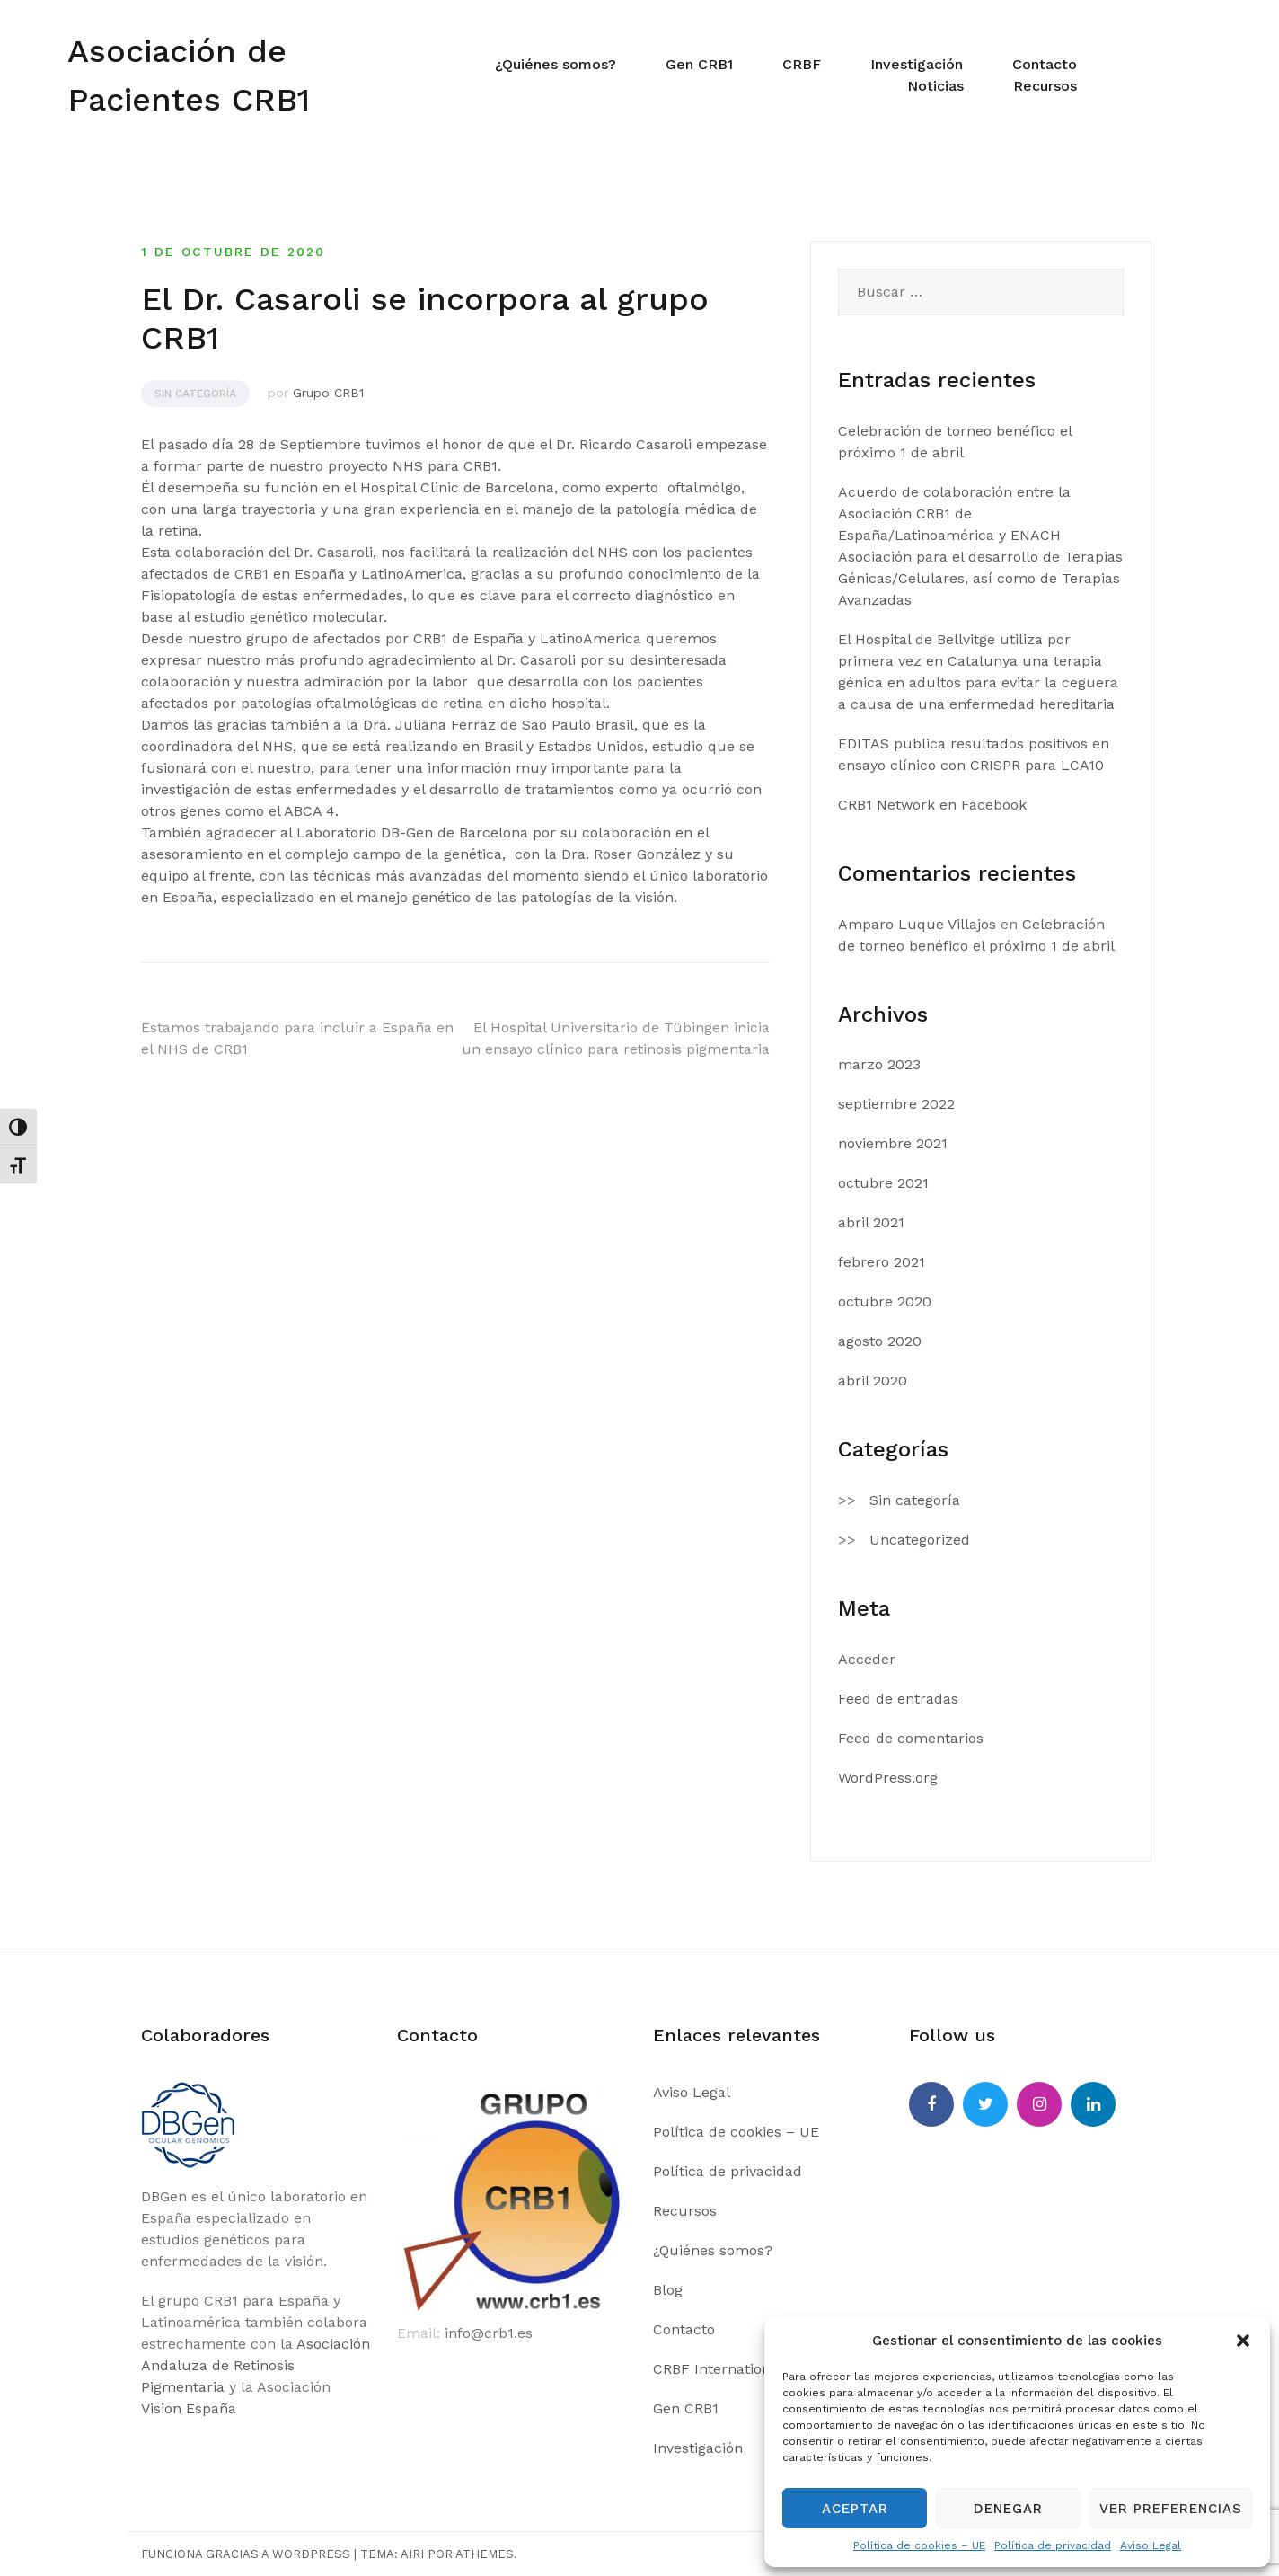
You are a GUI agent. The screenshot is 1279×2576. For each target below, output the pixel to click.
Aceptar (855, 2509)
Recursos (1045, 85)
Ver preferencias (1170, 2509)
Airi (412, 2554)
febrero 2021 (881, 1261)
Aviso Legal (1150, 2545)
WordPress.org (888, 1777)
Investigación (916, 64)
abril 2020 (872, 1380)
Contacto (1044, 64)
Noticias (935, 85)
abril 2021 (871, 1222)
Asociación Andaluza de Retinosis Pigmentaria (255, 2365)
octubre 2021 (883, 1182)
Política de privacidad (1052, 2545)
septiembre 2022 (896, 1103)
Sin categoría (195, 393)
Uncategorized (919, 1539)
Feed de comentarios (911, 1738)
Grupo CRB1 (328, 392)
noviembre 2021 (893, 1143)
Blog (668, 2289)
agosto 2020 (880, 1341)
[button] (1243, 2341)
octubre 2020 (884, 1301)
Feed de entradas (898, 1698)
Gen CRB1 (699, 64)
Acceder (866, 1659)
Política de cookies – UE (919, 2545)
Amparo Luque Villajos (917, 924)
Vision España (188, 2408)
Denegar (1008, 2509)
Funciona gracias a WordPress (245, 2554)
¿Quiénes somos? (555, 64)
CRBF (801, 64)
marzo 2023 (879, 1064)
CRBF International (718, 2368)
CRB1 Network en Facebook (932, 804)
